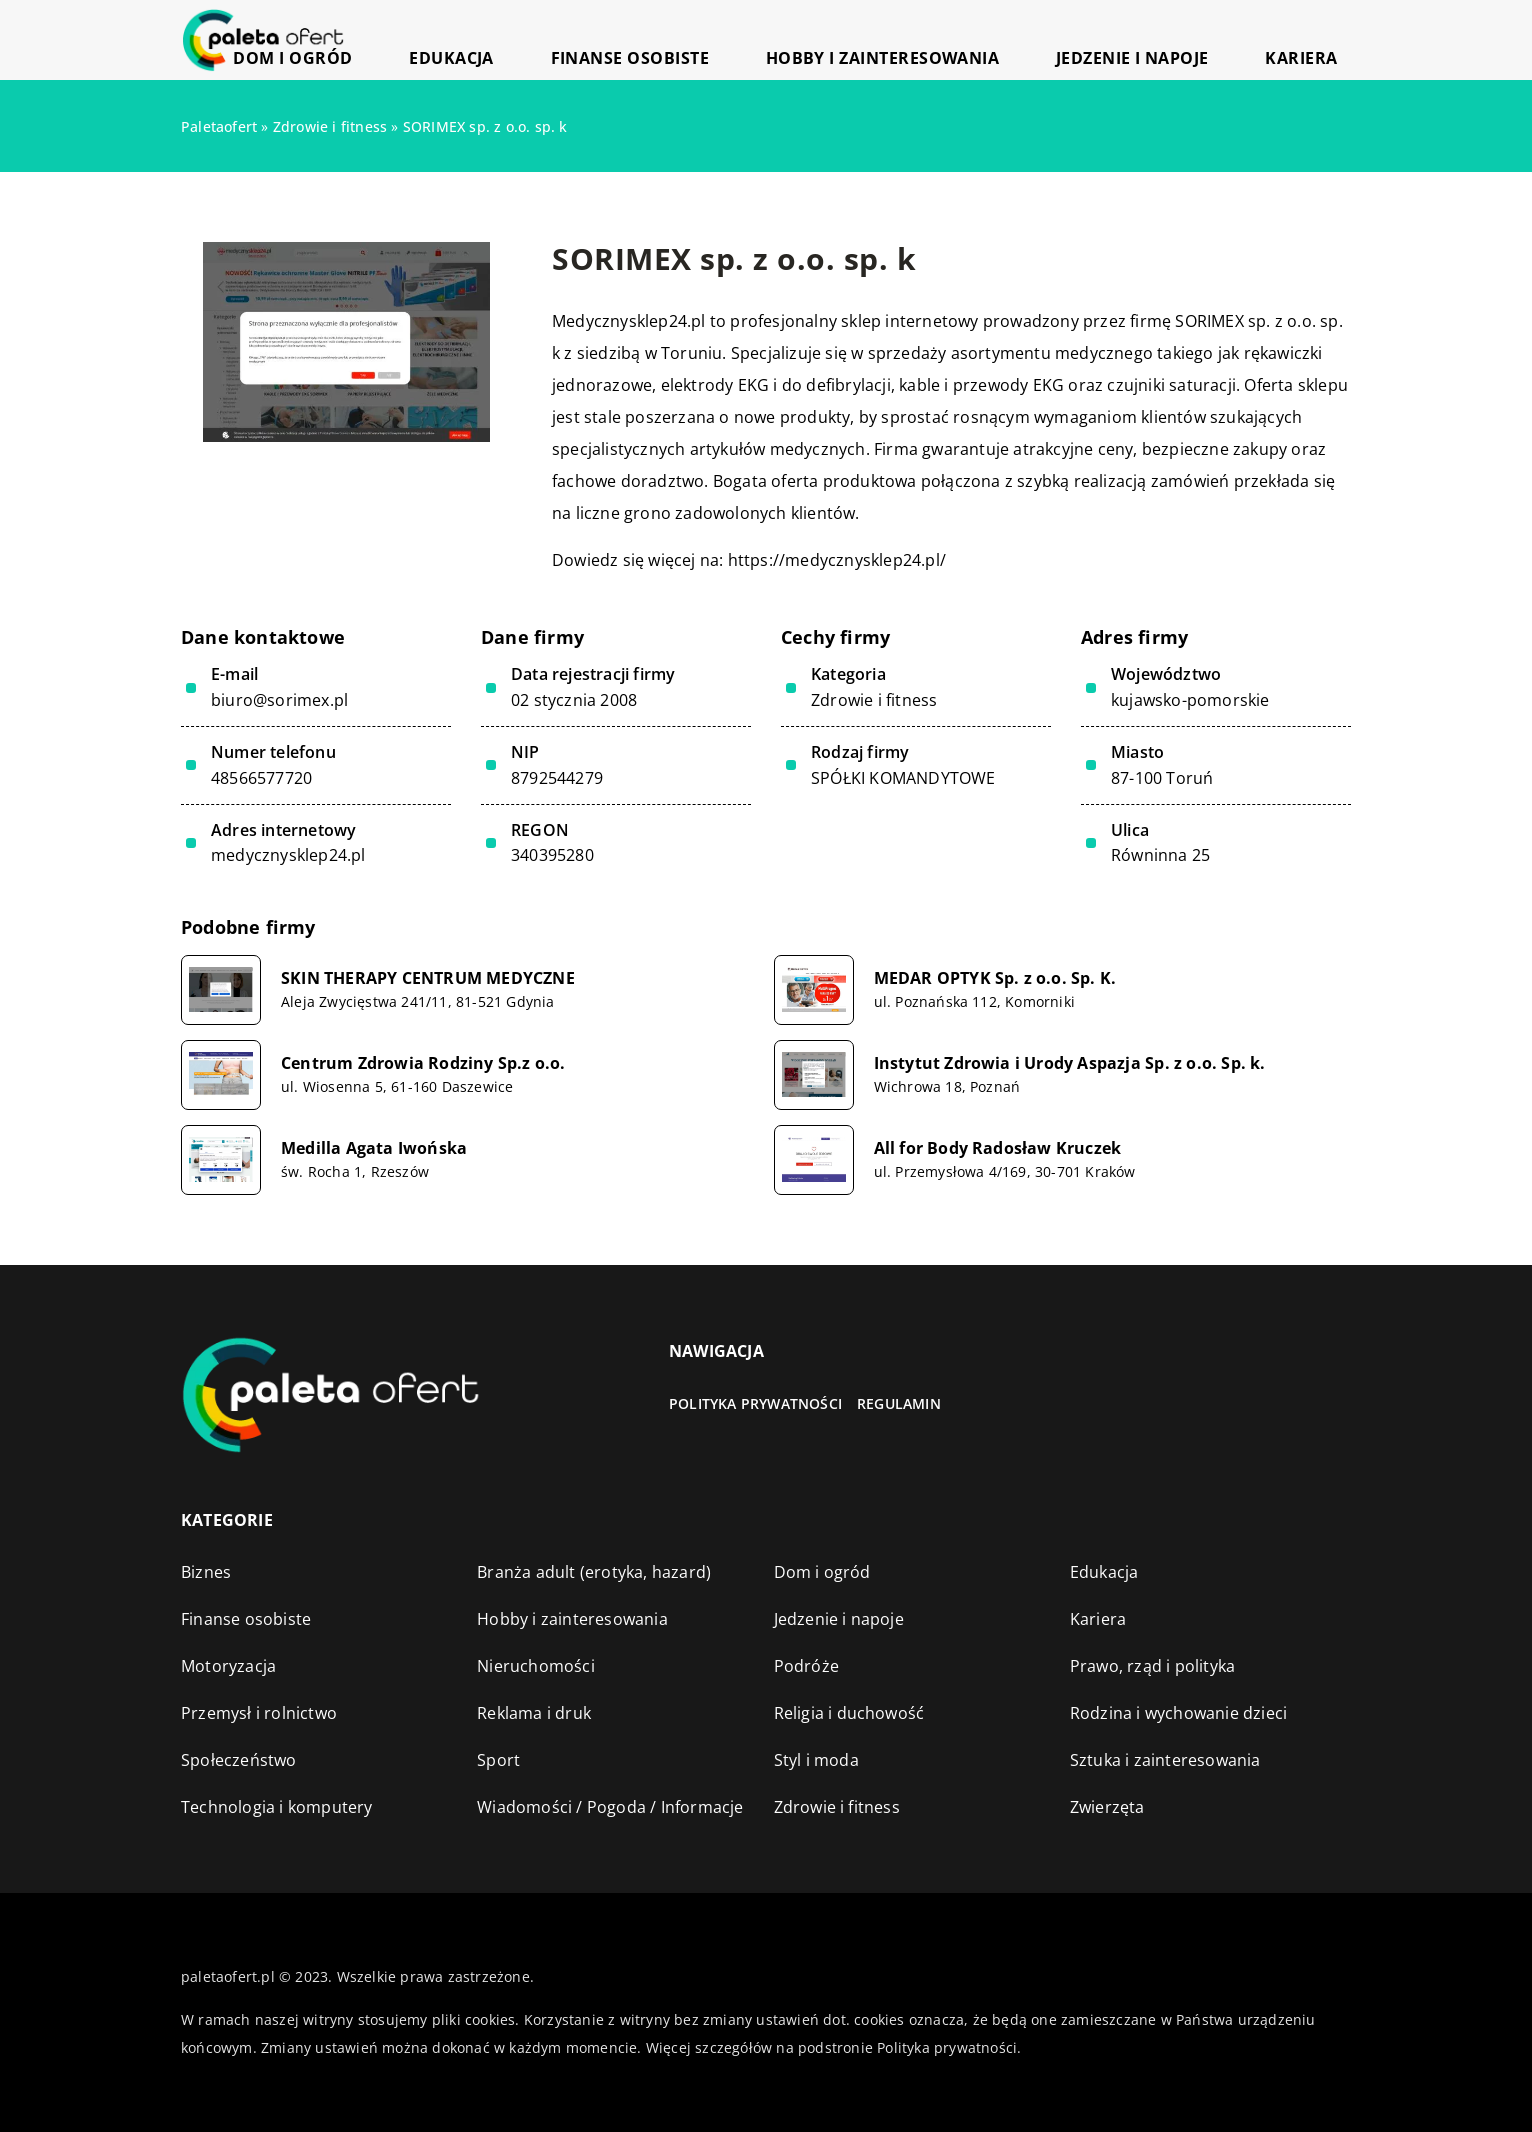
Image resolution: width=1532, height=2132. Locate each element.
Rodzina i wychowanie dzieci (1178, 1713)
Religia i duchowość (849, 1713)
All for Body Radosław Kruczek (998, 1148)
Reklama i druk (534, 1713)
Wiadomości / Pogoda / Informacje (610, 1807)
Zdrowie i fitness (874, 700)
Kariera (1320, 39)
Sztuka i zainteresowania (1165, 1760)
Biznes (206, 1572)
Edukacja (661, 39)
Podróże (806, 1666)
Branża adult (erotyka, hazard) (594, 1572)
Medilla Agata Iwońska (374, 1148)
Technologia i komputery (277, 1807)
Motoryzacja (228, 1666)
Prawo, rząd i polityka (1152, 1666)
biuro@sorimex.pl (279, 700)
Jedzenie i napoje (1192, 39)
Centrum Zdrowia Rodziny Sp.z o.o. (423, 1063)
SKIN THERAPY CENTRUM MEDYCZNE (428, 978)
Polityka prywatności (755, 1403)
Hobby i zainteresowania (995, 39)
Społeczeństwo (239, 1760)
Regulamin (899, 1403)
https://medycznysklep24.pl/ (837, 560)
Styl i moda (816, 1760)
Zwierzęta (1107, 1807)
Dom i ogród (544, 39)
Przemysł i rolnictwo (259, 1713)
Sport (498, 1760)
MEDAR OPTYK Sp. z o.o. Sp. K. (995, 978)
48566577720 (261, 778)
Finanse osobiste (795, 39)
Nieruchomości (536, 1666)
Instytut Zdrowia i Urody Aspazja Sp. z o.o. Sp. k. (1070, 1063)
